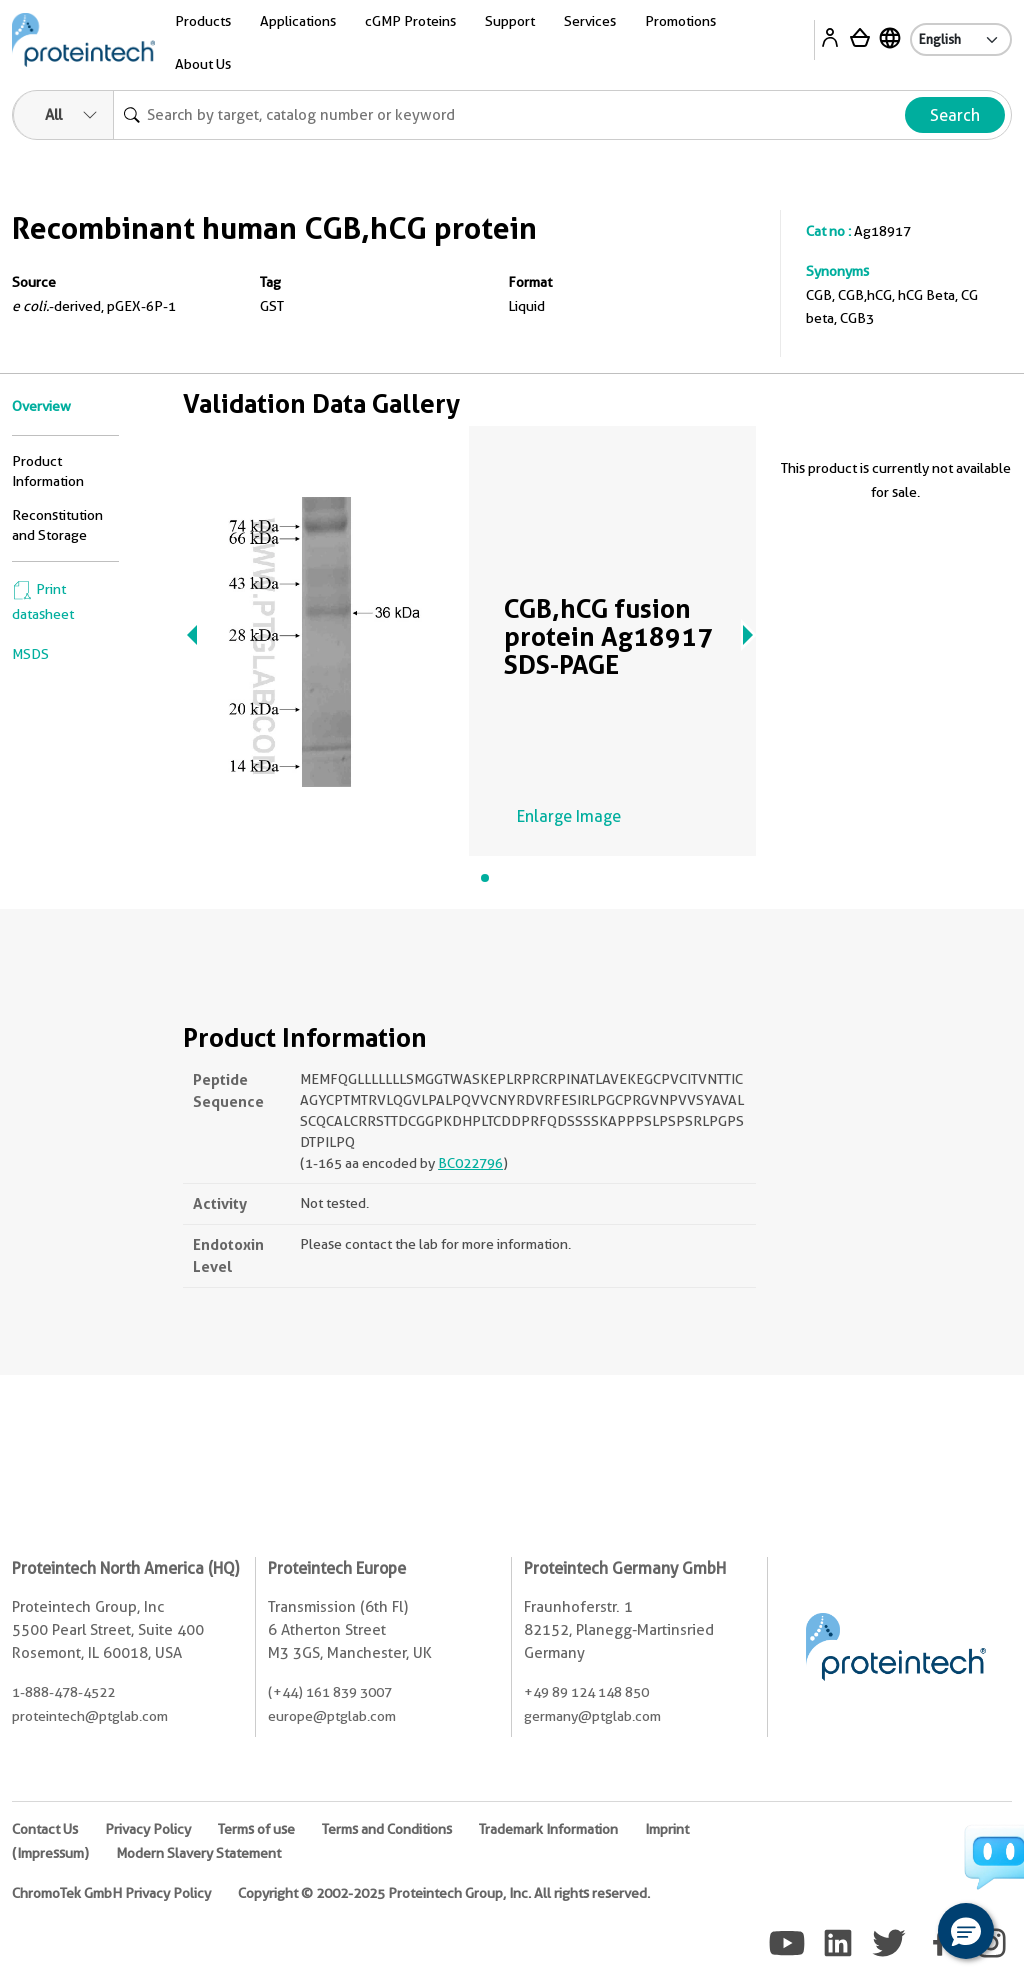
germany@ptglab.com (592, 1716)
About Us (203, 64)
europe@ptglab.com (332, 1716)
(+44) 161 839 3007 (330, 1692)
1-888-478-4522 (63, 1692)
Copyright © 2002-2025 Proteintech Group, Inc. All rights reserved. (444, 1893)
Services (590, 21)
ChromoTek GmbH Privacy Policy (111, 1893)
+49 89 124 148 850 (586, 1692)
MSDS (30, 654)
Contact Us (45, 1829)
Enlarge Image (569, 816)
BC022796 (470, 1163)
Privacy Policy (148, 1829)
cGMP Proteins (410, 21)
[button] (966, 1931)
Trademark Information (548, 1829)
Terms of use (256, 1829)
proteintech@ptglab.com (90, 1716)
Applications (298, 21)
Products (203, 21)
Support (510, 21)
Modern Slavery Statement (198, 1853)
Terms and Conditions (387, 1829)
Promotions (680, 21)
